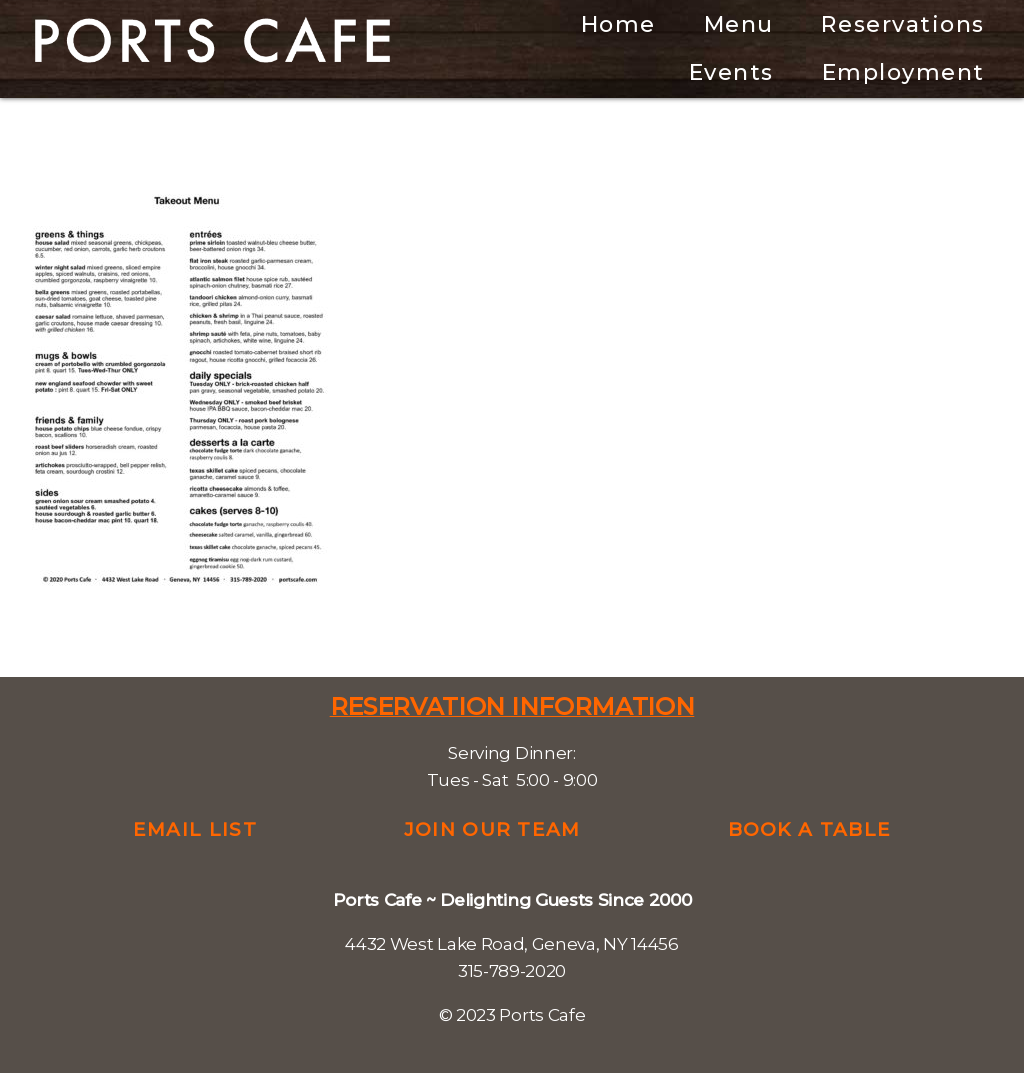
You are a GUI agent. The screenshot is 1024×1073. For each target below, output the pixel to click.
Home (618, 24)
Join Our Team (492, 829)
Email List (195, 829)
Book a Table (810, 829)
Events (731, 72)
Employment (903, 72)
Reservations (902, 24)
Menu (739, 24)
